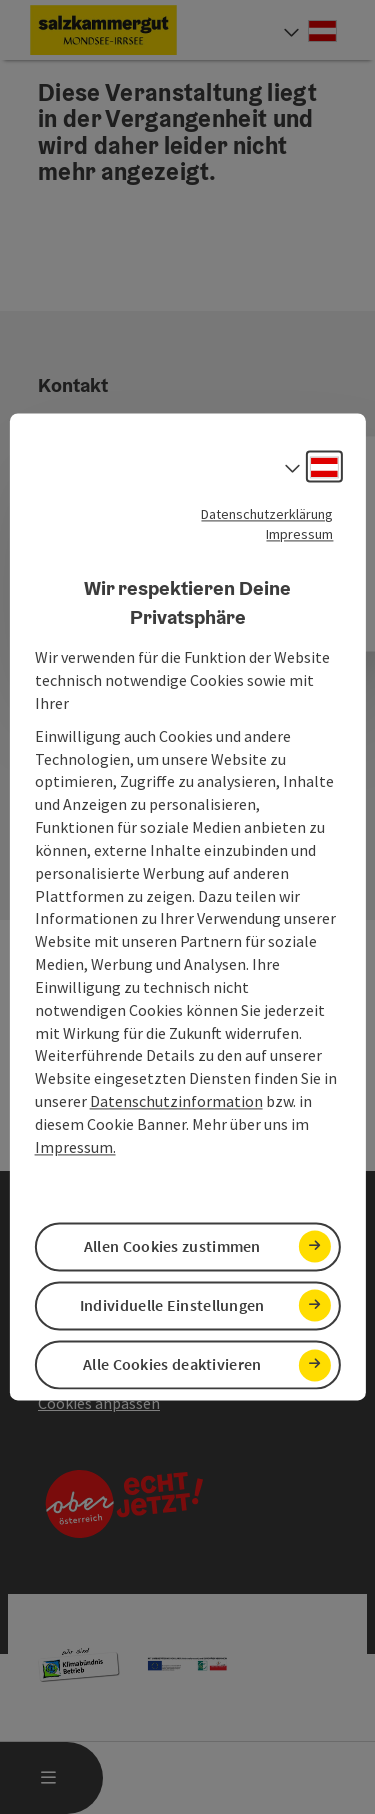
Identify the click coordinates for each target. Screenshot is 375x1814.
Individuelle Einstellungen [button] (172, 1305)
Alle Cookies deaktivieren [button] (172, 1365)
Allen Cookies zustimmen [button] (172, 1246)
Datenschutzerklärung (267, 514)
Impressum (299, 534)
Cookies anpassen (99, 1403)
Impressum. (75, 1147)
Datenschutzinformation (176, 1102)
